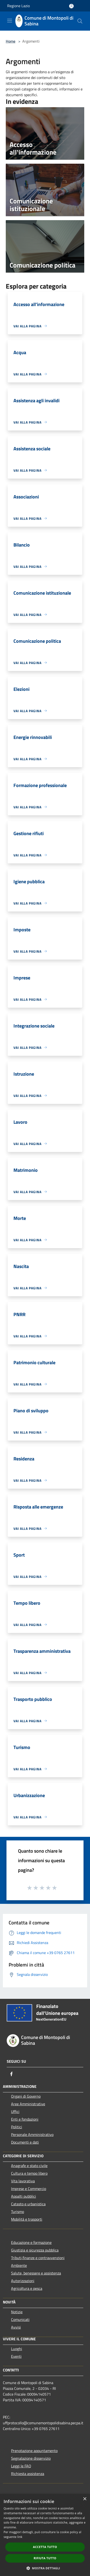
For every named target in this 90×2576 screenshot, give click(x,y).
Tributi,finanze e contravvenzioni (38, 2258)
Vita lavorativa (23, 2181)
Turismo (17, 2211)
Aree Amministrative (28, 2104)
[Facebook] (11, 2074)
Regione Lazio (18, 6)
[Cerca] (80, 21)
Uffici (15, 2111)
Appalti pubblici (23, 2196)
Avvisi (16, 2327)
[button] (45, 2568)
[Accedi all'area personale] (71, 6)
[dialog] (45, 2535)
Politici (16, 2127)
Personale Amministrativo (32, 2134)
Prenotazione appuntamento (34, 2450)
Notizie (17, 2312)
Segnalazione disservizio (31, 2458)
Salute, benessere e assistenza (36, 2273)
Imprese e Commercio (28, 2188)
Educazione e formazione (31, 2242)
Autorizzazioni (22, 2281)
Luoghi (16, 2349)
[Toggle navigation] (9, 20)
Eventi (16, 2356)
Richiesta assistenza (27, 2473)
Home (10, 41)
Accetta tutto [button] (45, 2547)
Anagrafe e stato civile (29, 2165)
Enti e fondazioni (24, 2119)
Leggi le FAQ (21, 2466)
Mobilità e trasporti (26, 2219)
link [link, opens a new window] (19, 2537)
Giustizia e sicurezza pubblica (35, 2250)
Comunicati (20, 2319)
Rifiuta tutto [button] (45, 2558)
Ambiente (19, 2265)
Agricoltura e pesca (26, 2288)
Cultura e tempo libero (29, 2173)
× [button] (84, 2499)
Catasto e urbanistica (28, 2204)
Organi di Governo (26, 2096)
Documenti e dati (25, 2142)
